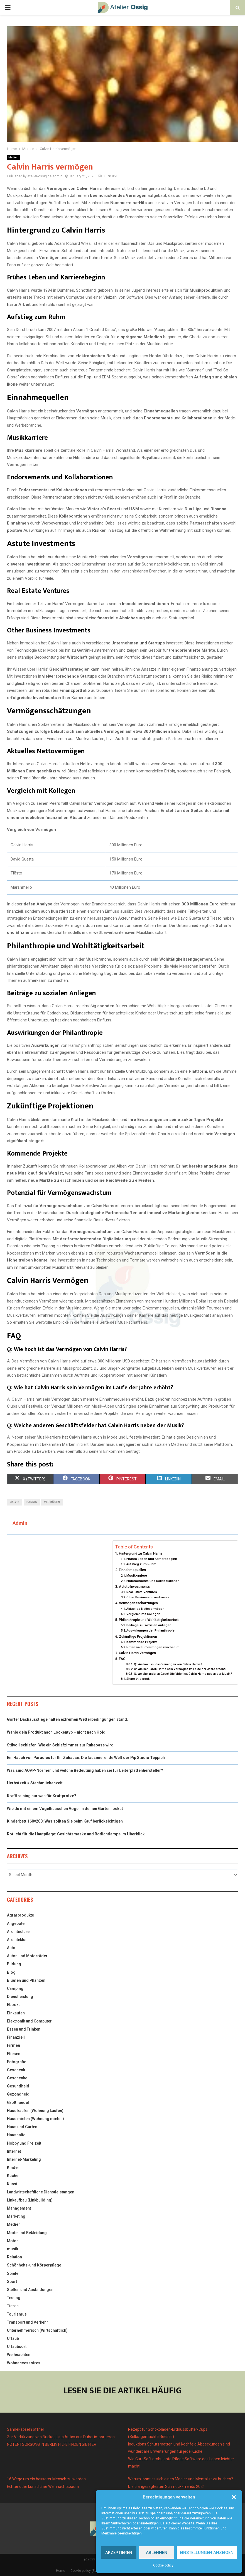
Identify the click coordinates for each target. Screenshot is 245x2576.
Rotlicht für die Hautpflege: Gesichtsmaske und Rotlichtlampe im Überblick (76, 1834)
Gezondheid (18, 2094)
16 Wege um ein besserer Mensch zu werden (46, 2479)
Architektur (17, 1939)
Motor (12, 2241)
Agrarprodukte (20, 1915)
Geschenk (16, 2070)
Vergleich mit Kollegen (143, 1614)
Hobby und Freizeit (24, 2143)
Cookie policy (163, 2565)
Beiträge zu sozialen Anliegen (148, 1625)
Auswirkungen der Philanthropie (150, 1630)
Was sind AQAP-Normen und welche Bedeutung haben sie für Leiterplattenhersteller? (85, 1770)
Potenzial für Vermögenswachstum (153, 1647)
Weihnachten (18, 2354)
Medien (13, 157)
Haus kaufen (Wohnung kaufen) (35, 2110)
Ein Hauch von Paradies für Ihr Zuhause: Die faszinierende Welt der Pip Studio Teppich (86, 1757)
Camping (15, 1988)
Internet (14, 2151)
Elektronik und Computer (29, 2021)
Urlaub (13, 2338)
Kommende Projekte (142, 1642)
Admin (57, 176)
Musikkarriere (136, 1575)
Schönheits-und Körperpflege (34, 2265)
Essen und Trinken (23, 2029)
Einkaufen (16, 2013)
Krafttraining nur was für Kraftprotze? (41, 1796)
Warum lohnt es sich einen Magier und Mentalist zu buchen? (180, 2479)
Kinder (13, 2167)
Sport (12, 2281)
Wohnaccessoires (23, 2363)
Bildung (14, 1964)
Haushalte (16, 2135)
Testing (13, 2297)
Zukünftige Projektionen (138, 1636)
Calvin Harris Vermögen (137, 1653)
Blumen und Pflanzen (26, 1980)
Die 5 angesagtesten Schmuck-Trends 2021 (166, 2486)
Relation (14, 2257)
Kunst (12, 2184)
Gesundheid (18, 2086)
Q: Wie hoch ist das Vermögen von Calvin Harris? (168, 1664)
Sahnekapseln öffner (25, 2429)
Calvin (14, 1502)
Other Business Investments (148, 1597)
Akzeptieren (118, 2552)
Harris (31, 1502)
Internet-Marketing (24, 2159)
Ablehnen (156, 2552)
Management (19, 2208)
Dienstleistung (20, 1996)
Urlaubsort (16, 2346)
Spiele (12, 2273)
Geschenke (17, 2078)
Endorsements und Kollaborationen (153, 1581)
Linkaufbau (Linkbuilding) (30, 2200)
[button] (234, 2497)
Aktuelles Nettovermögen (145, 1609)
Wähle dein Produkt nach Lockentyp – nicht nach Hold (56, 1732)
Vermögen (52, 1502)
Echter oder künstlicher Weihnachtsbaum (43, 2486)
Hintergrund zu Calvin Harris (141, 1553)
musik (12, 2249)
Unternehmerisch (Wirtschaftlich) (37, 2330)
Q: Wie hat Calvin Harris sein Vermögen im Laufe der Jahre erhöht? (180, 1669)
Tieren (13, 2306)
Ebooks (14, 2004)
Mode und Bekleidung (27, 2233)
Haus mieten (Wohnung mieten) (35, 2118)
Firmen (13, 2045)
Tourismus (17, 2314)
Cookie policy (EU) (84, 2571)
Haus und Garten (22, 2127)
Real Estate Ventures (141, 1592)
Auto (11, 1948)
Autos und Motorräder (27, 1956)
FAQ (122, 1659)
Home (60, 2571)
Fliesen (13, 2053)
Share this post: (138, 1679)
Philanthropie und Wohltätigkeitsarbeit (149, 1620)
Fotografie (16, 2062)
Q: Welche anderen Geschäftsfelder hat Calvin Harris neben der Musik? (183, 1673)
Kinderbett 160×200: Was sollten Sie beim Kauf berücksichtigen (65, 1821)
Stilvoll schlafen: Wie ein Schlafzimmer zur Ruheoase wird (60, 1745)
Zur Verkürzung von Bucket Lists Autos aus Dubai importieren (61, 2437)
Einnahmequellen (132, 1570)
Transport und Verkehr (27, 2322)
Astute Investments (134, 1586)
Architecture (18, 1931)
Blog (11, 1972)
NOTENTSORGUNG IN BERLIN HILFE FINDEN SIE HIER (51, 2444)
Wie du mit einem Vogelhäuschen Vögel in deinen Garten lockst (65, 1808)
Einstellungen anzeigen (207, 2552)
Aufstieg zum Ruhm (141, 1564)
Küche (12, 2175)
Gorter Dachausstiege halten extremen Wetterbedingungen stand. (67, 1719)
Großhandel (18, 2102)
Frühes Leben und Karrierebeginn (151, 1559)
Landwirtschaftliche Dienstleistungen (40, 2192)
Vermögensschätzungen (138, 1603)
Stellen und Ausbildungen (30, 2289)
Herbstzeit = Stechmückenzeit (35, 1783)
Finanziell (16, 2037)
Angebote (15, 1923)
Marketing (16, 2216)
